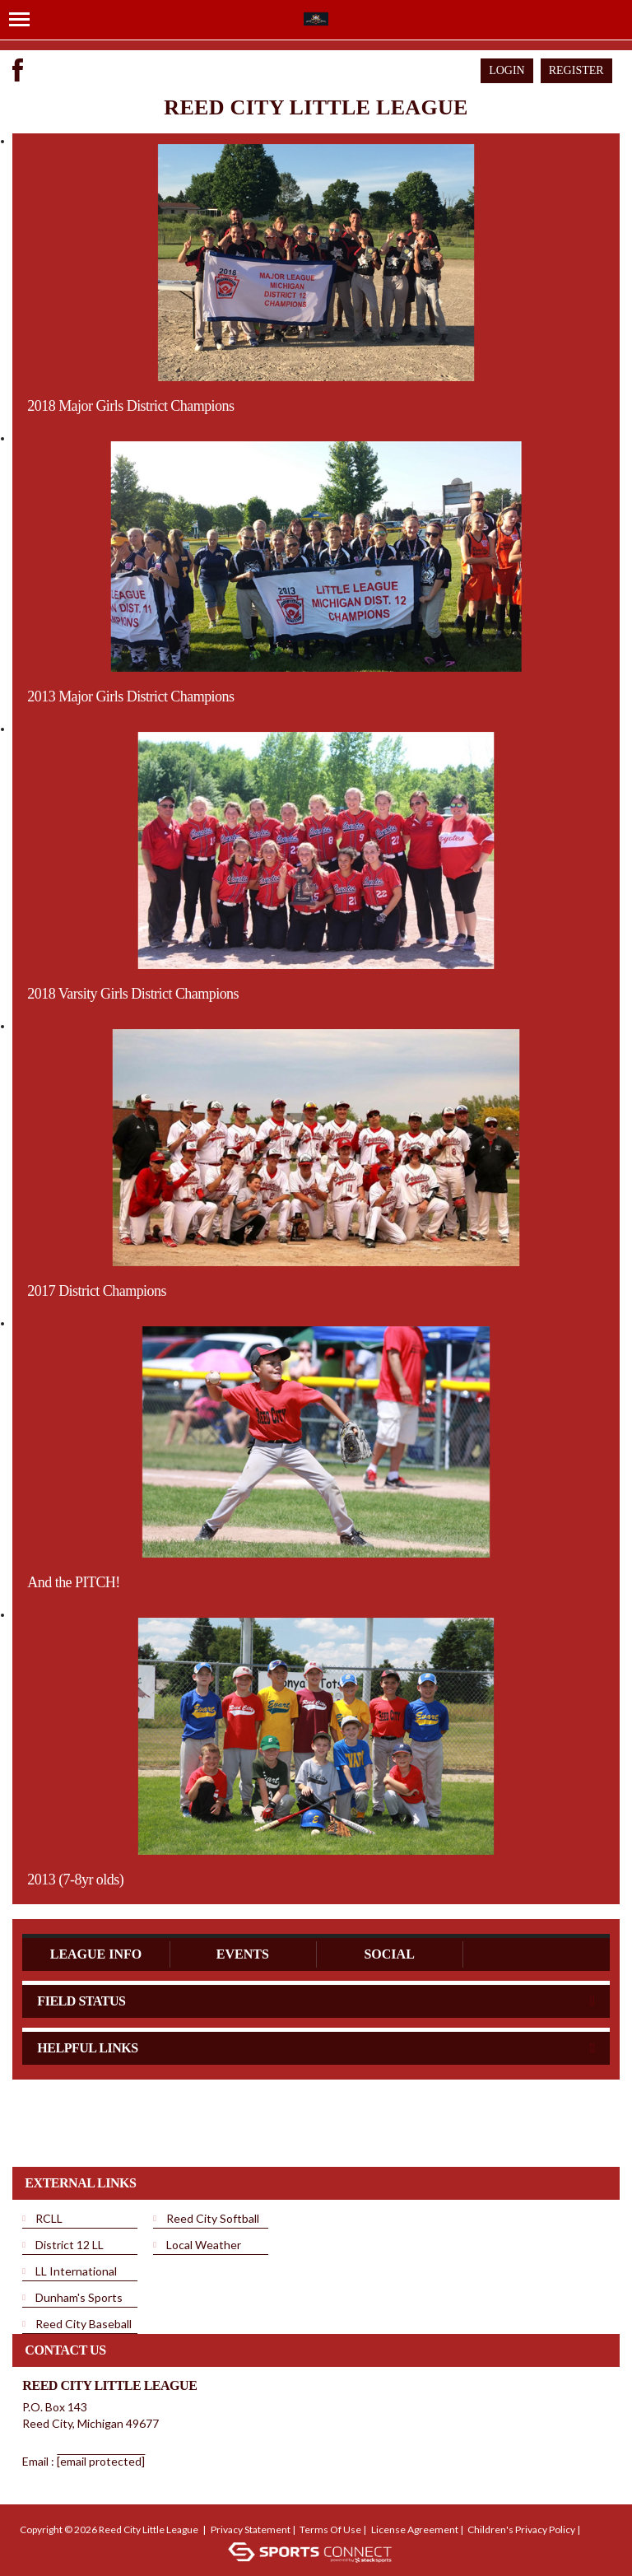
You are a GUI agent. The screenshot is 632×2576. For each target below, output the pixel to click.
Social (389, 1954)
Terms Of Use (330, 2529)
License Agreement (414, 2529)
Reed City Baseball (83, 2324)
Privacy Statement (250, 2529)
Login (507, 70)
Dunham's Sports (79, 2297)
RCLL (49, 2218)
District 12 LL (69, 2245)
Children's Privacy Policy (521, 2529)
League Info (96, 1954)
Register (576, 70)
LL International (76, 2271)
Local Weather (203, 2245)
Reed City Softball (212, 2218)
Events (242, 1954)
